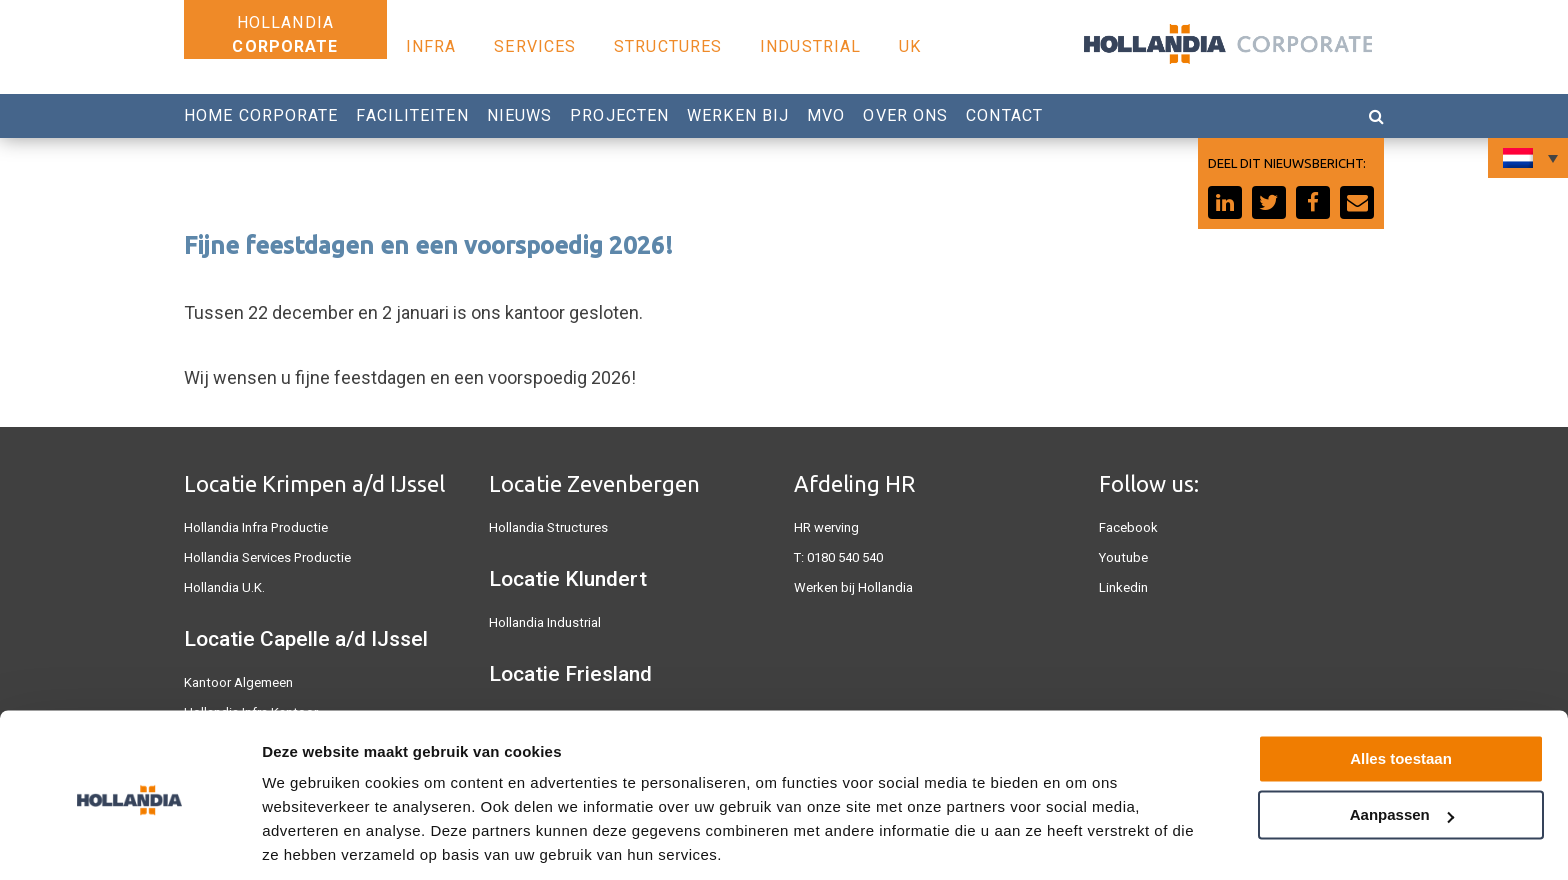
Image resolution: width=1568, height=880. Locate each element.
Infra (431, 46)
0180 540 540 (845, 557)
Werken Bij (738, 115)
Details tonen (309, 840)
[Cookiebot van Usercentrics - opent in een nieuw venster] (129, 841)
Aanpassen (1402, 745)
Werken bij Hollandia (853, 587)
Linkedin (1123, 587)
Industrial (810, 46)
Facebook (1128, 527)
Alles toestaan (1401, 689)
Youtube (1123, 557)
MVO (826, 115)
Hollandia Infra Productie (255, 527)
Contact (1004, 115)
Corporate (285, 46)
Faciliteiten (412, 115)
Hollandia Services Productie (266, 557)
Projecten (619, 115)
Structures (668, 46)
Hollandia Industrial (544, 622)
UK (910, 46)
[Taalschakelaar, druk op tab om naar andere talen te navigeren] (1528, 158)
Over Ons (905, 115)
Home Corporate (261, 115)
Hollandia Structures (547, 527)
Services (535, 46)
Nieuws (520, 115)
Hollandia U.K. (224, 587)
